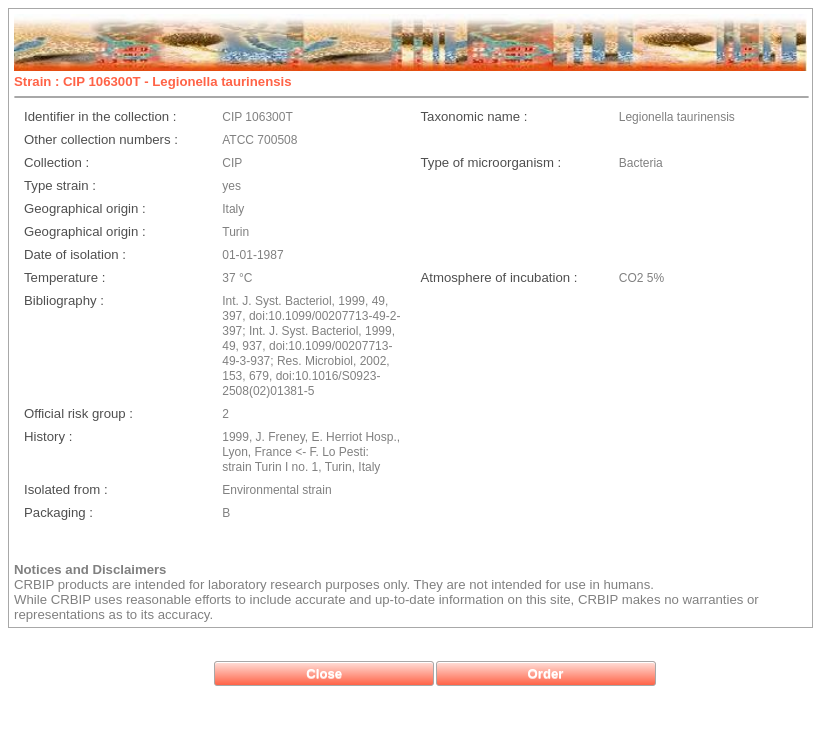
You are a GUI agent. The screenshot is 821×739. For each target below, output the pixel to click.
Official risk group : (78, 413)
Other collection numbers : (101, 139)
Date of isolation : (75, 254)
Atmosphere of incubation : (499, 277)
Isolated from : (66, 489)
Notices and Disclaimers (90, 569)
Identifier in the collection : (100, 116)
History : (48, 436)
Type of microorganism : (491, 162)
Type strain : (60, 185)
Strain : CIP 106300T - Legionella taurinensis (153, 81)
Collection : (56, 162)
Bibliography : (64, 300)
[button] (324, 673)
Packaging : (58, 512)
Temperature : (64, 277)
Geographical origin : (85, 208)
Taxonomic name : (474, 116)
